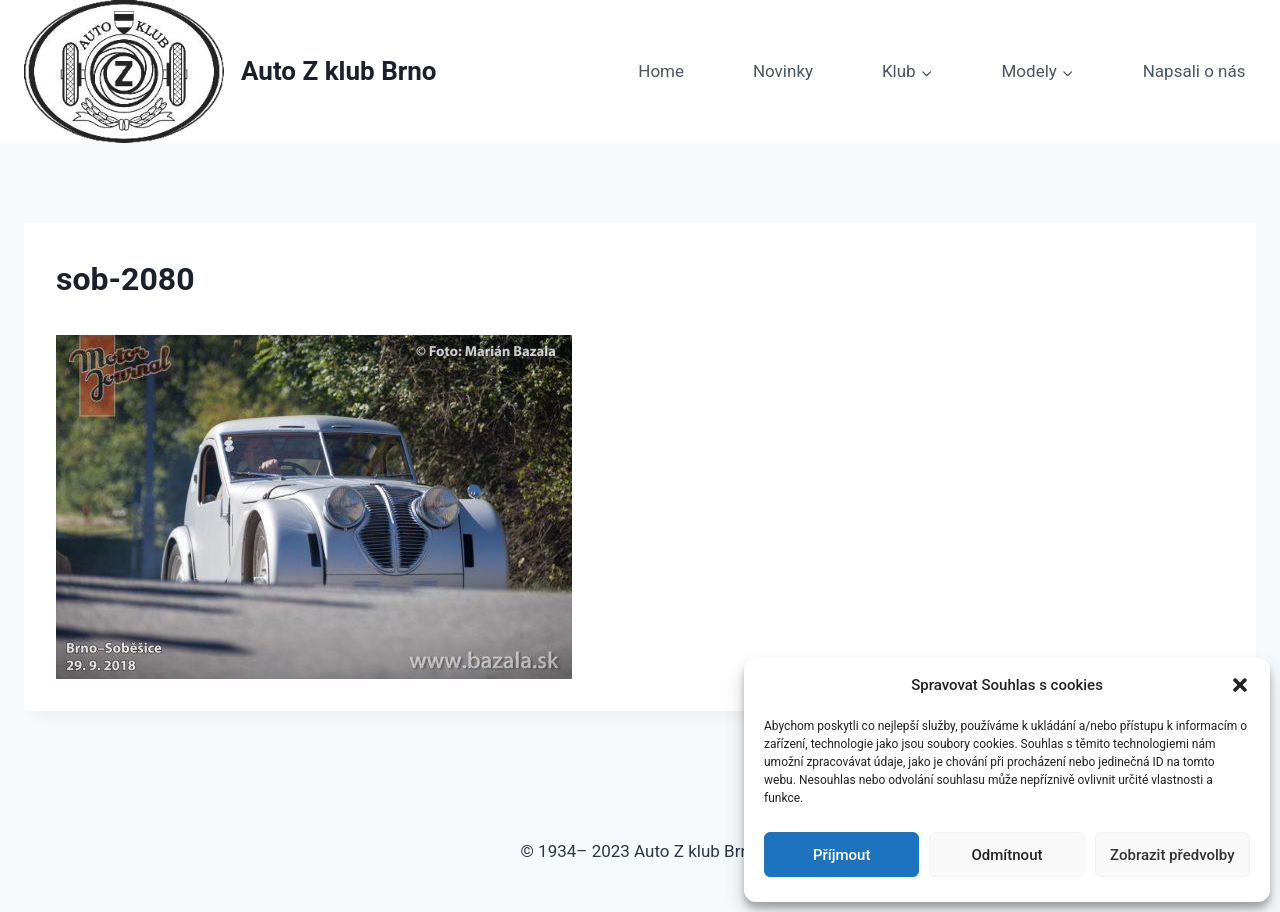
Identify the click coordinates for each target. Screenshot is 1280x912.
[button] (1240, 685)
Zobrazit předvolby (1172, 855)
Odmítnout (1007, 855)
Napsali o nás (1194, 71)
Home (661, 71)
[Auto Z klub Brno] (230, 71)
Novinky (783, 71)
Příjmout (841, 855)
